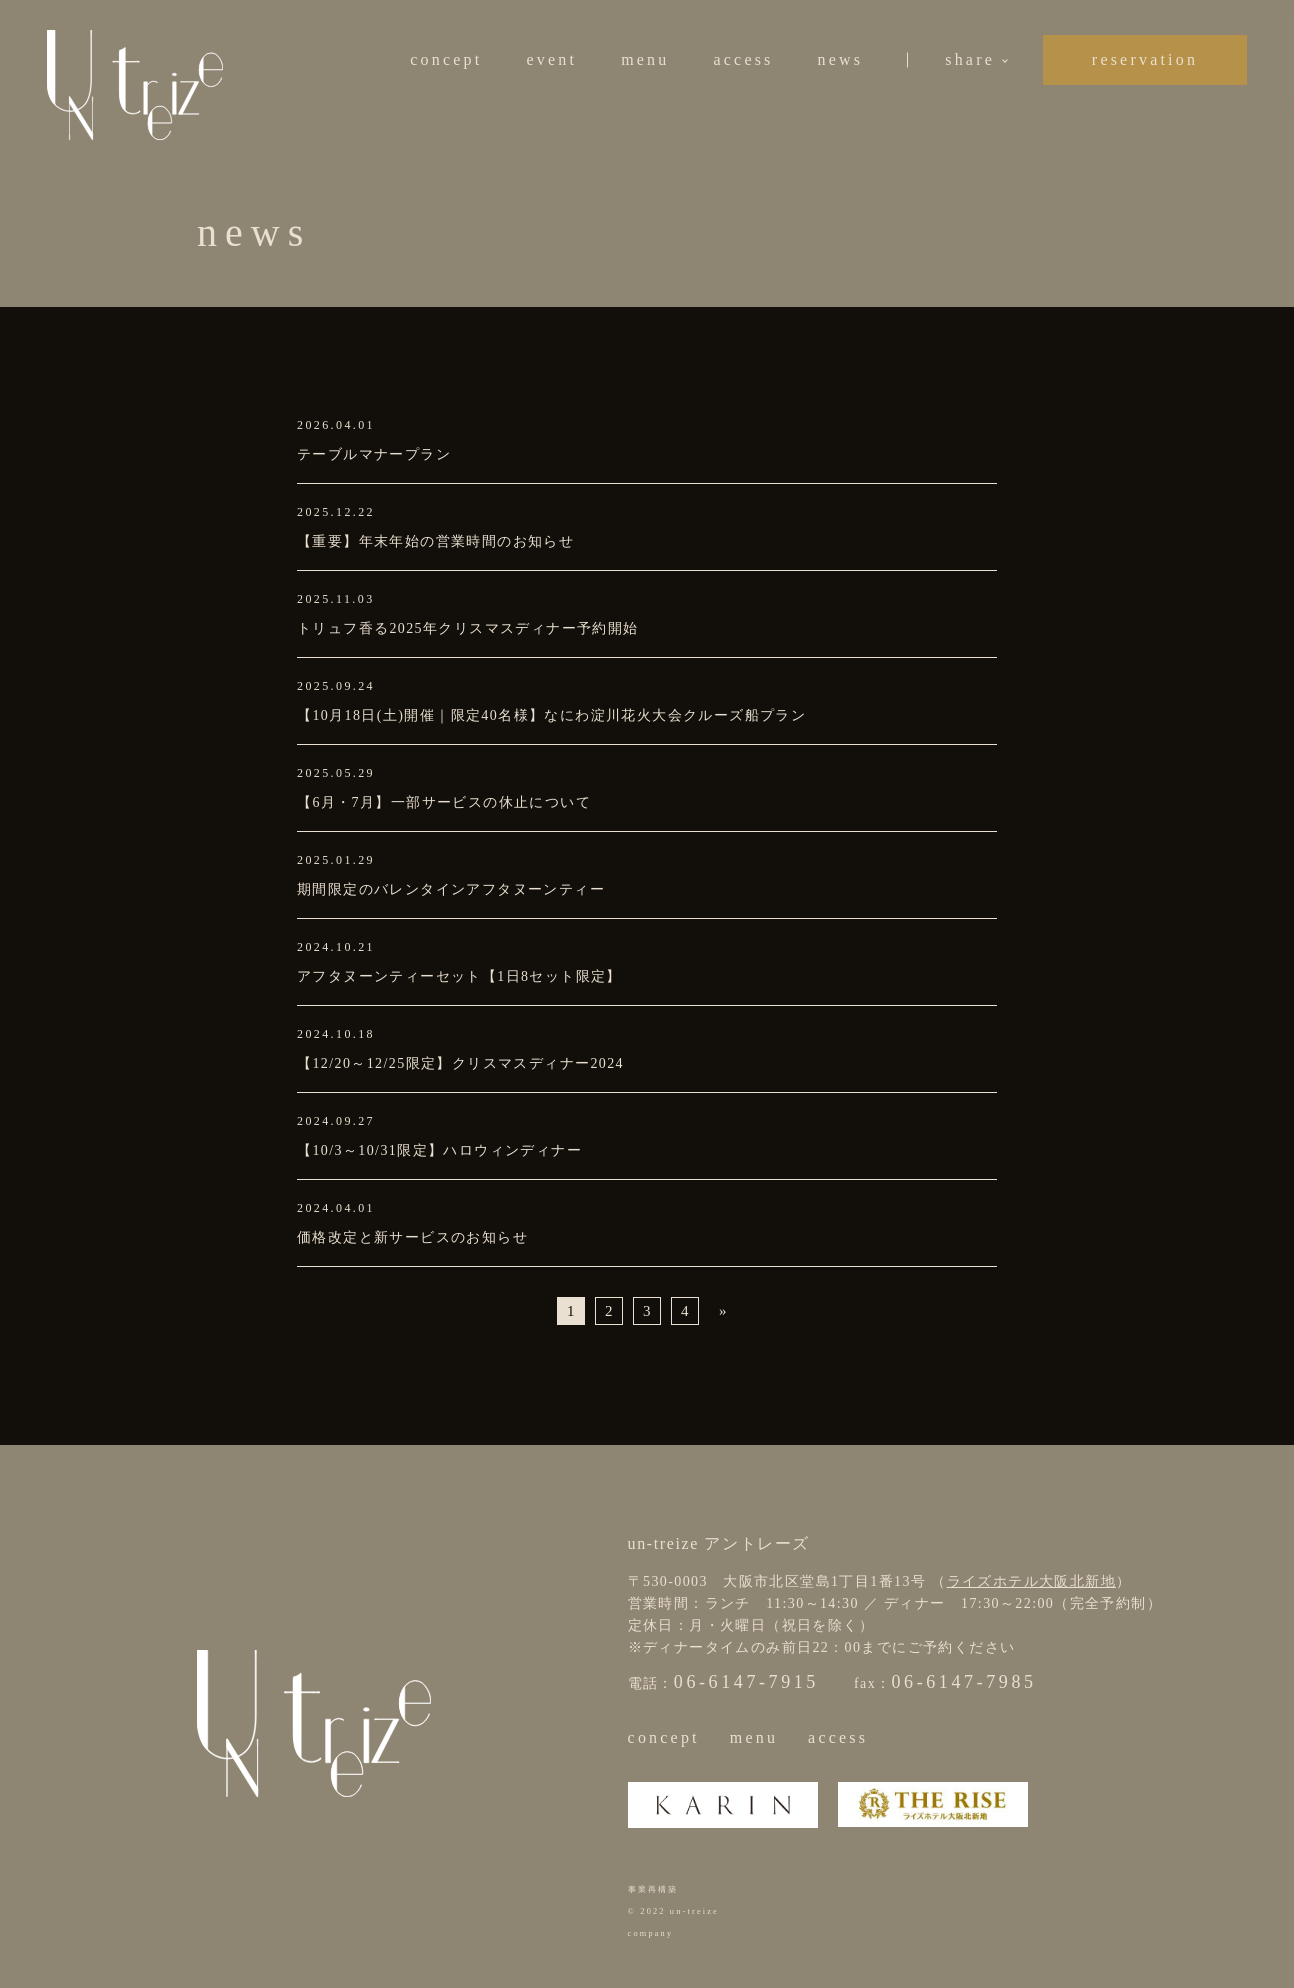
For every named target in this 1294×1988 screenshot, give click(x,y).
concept (446, 59)
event (551, 59)
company (651, 1933)
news (841, 59)
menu (645, 59)
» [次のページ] (723, 1311)
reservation (1145, 59)
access (743, 59)
